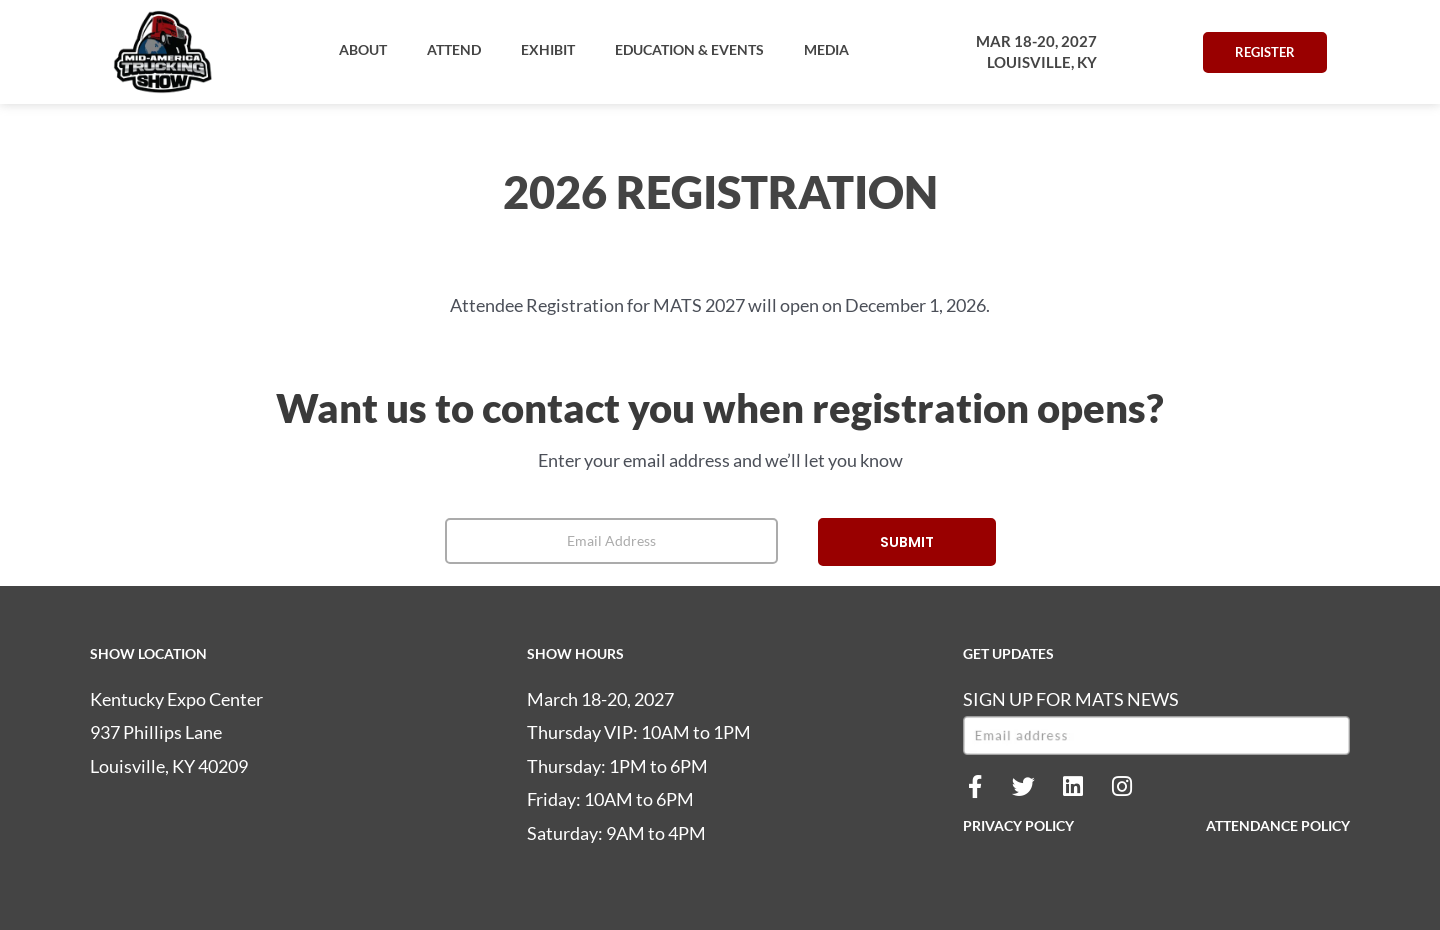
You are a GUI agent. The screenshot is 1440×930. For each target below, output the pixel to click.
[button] (363, 50)
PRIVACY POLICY (1018, 825)
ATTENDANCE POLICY (1278, 825)
